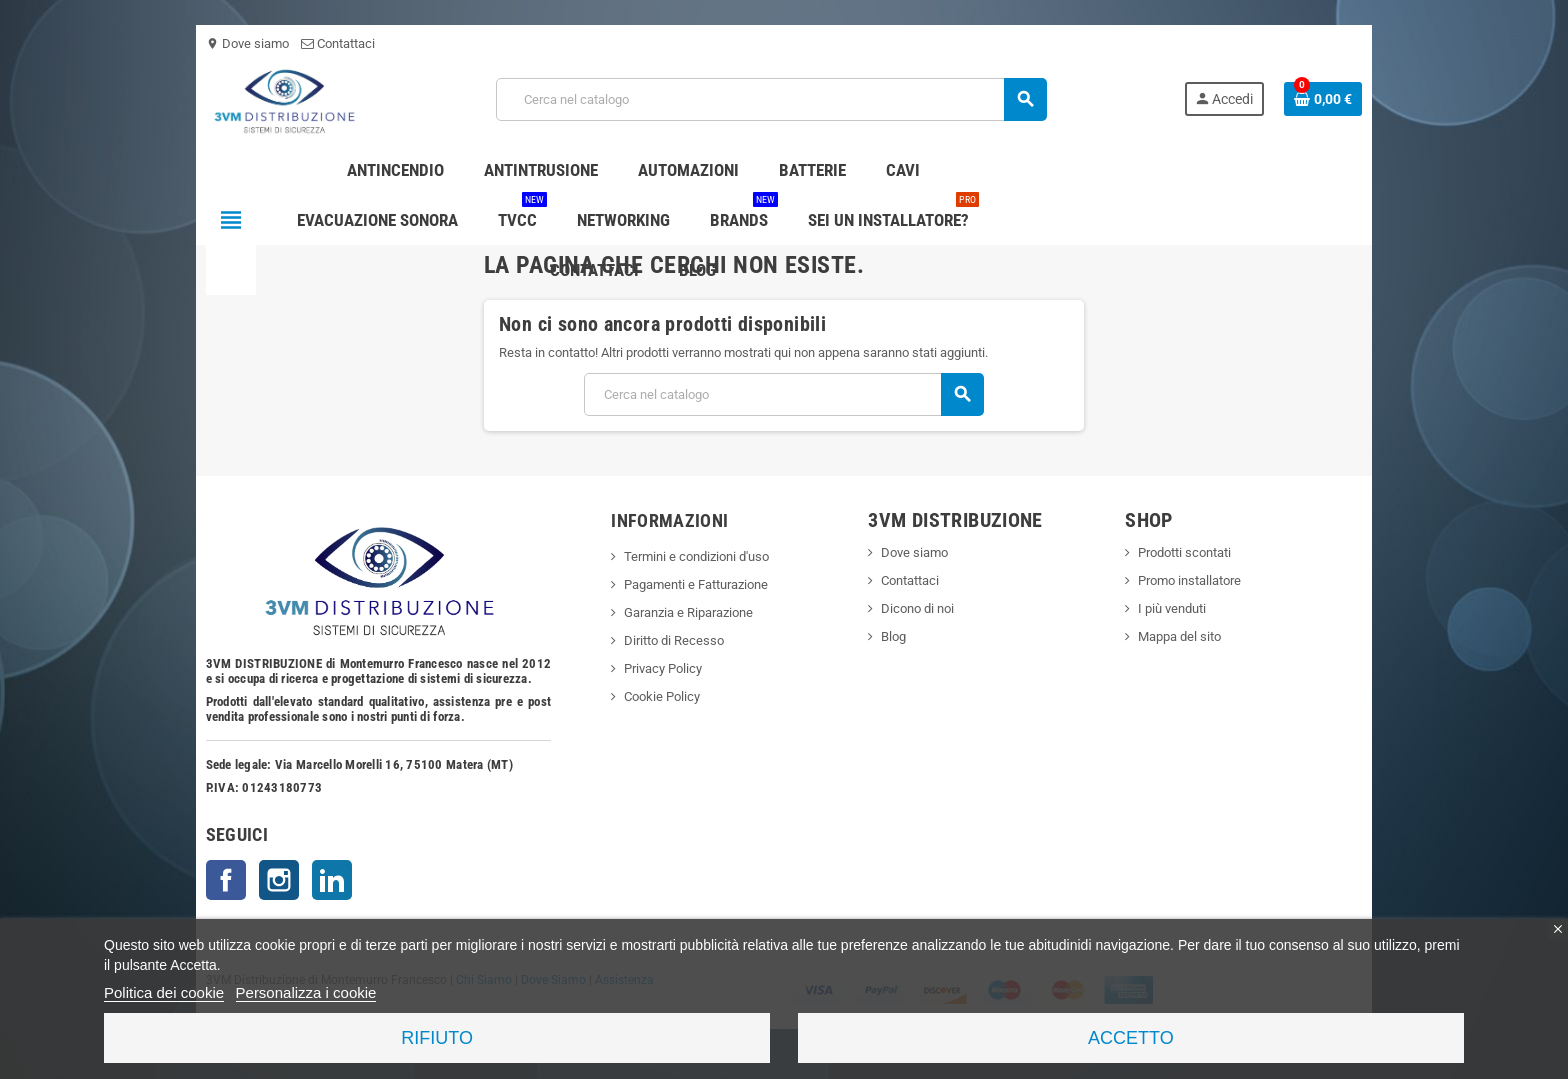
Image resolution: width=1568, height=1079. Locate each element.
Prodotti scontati (1191, 552)
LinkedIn (320, 880)
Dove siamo (235, 43)
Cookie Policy (658, 696)
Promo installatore (1196, 580)
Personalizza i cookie (306, 992)
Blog (895, 636)
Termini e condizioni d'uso (692, 556)
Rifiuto (437, 1038)
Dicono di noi (919, 608)
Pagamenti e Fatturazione (692, 584)
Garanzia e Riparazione (684, 612)
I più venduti (1179, 608)
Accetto (1131, 1038)
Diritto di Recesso (670, 640)
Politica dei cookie (164, 992)
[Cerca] (770, 99)
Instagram (267, 880)
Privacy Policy (659, 668)
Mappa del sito (1186, 636)
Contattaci (326, 43)
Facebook (214, 880)
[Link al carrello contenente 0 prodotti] (1335, 99)
